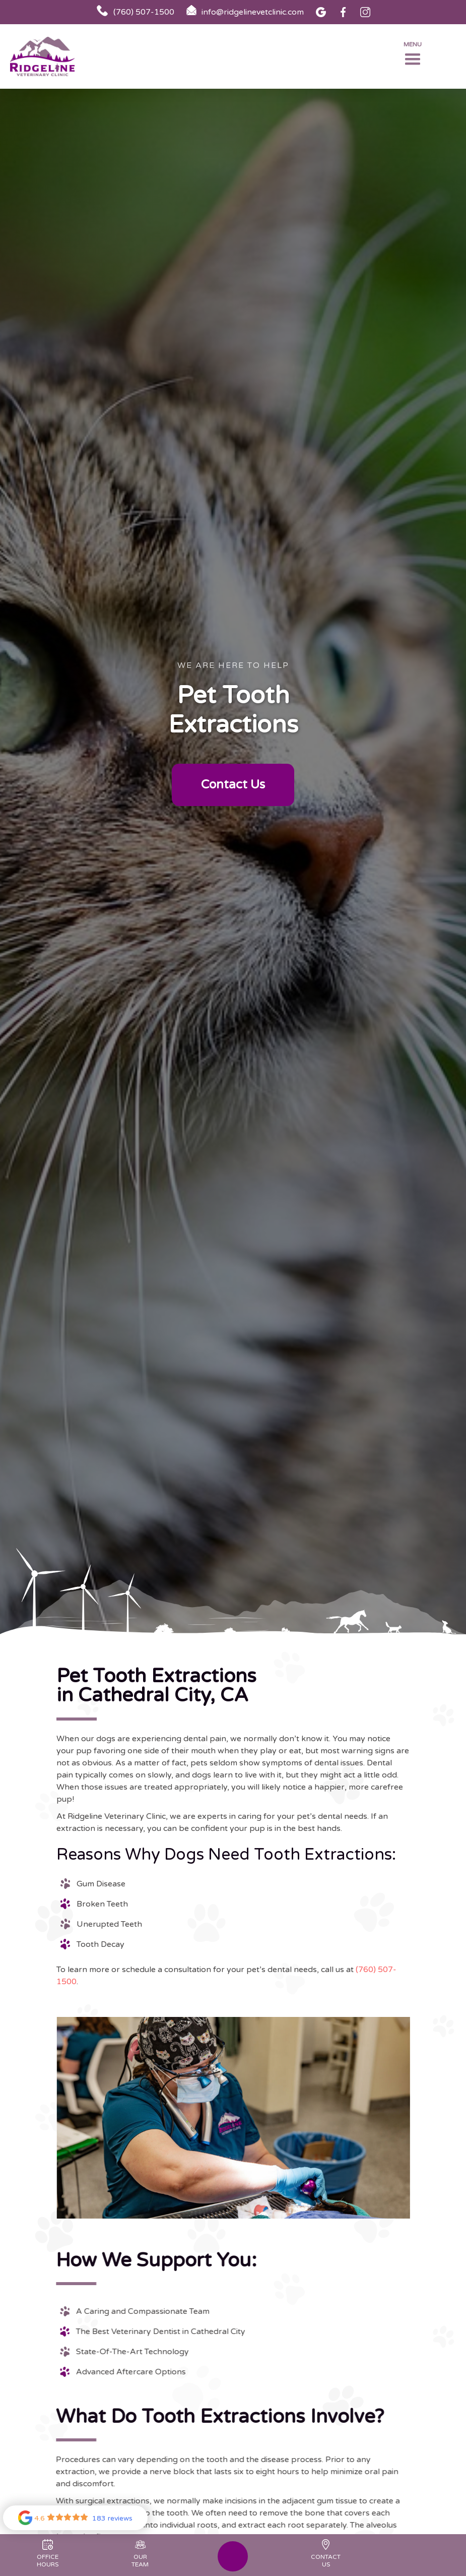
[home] (50, 57)
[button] (412, 56)
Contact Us (233, 784)
